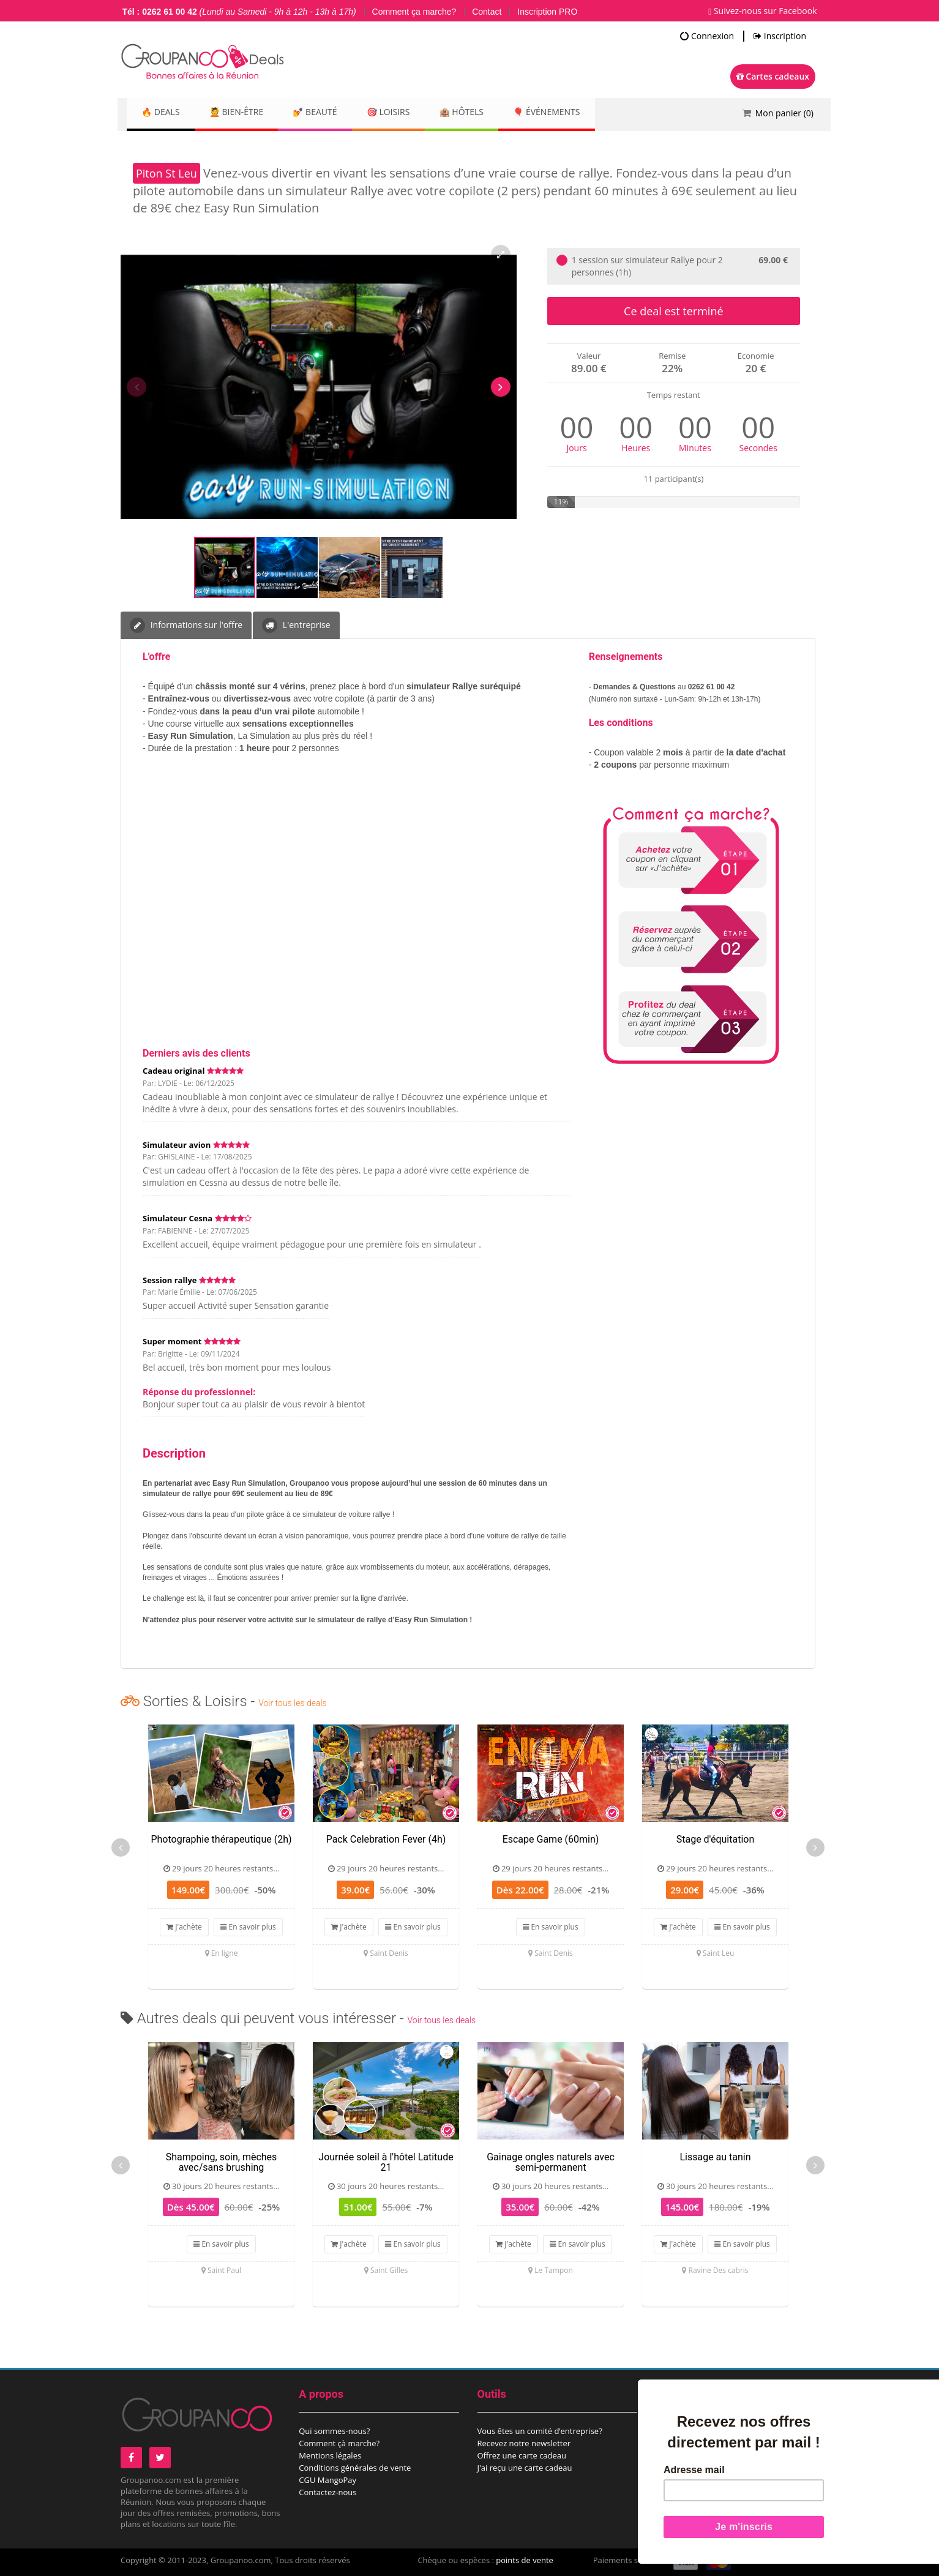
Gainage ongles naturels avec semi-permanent (551, 2162)
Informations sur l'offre (186, 625)
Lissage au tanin (714, 2157)
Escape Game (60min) (551, 1839)
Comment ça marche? (414, 12)
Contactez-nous (327, 2492)
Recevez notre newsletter (524, 2443)
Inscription (780, 36)
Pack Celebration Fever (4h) (386, 1839)
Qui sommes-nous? (334, 2430)
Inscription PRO (547, 12)
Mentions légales (330, 2455)
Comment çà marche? (339, 2443)
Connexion (707, 36)
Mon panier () (784, 113)
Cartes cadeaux (772, 76)
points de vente (524, 2560)
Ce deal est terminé (673, 311)
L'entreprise (296, 625)
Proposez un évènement (701, 2443)
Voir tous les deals (292, 1703)
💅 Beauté (333, 113)
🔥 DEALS (164, 113)
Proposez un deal (688, 2430)
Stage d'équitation (715, 1839)
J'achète (184, 1927)
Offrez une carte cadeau (522, 2455)
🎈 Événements (586, 113)
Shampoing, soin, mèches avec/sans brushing (221, 2162)
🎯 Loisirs (413, 113)
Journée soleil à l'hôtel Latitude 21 (385, 2162)
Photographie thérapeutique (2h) (221, 1839)
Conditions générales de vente (355, 2467)
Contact (486, 12)
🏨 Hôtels (493, 113)
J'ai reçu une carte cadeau (524, 2467)
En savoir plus (247, 1927)
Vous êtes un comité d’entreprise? (539, 2430)
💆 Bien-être (247, 113)
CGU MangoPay (327, 2479)
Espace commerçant (693, 2455)
